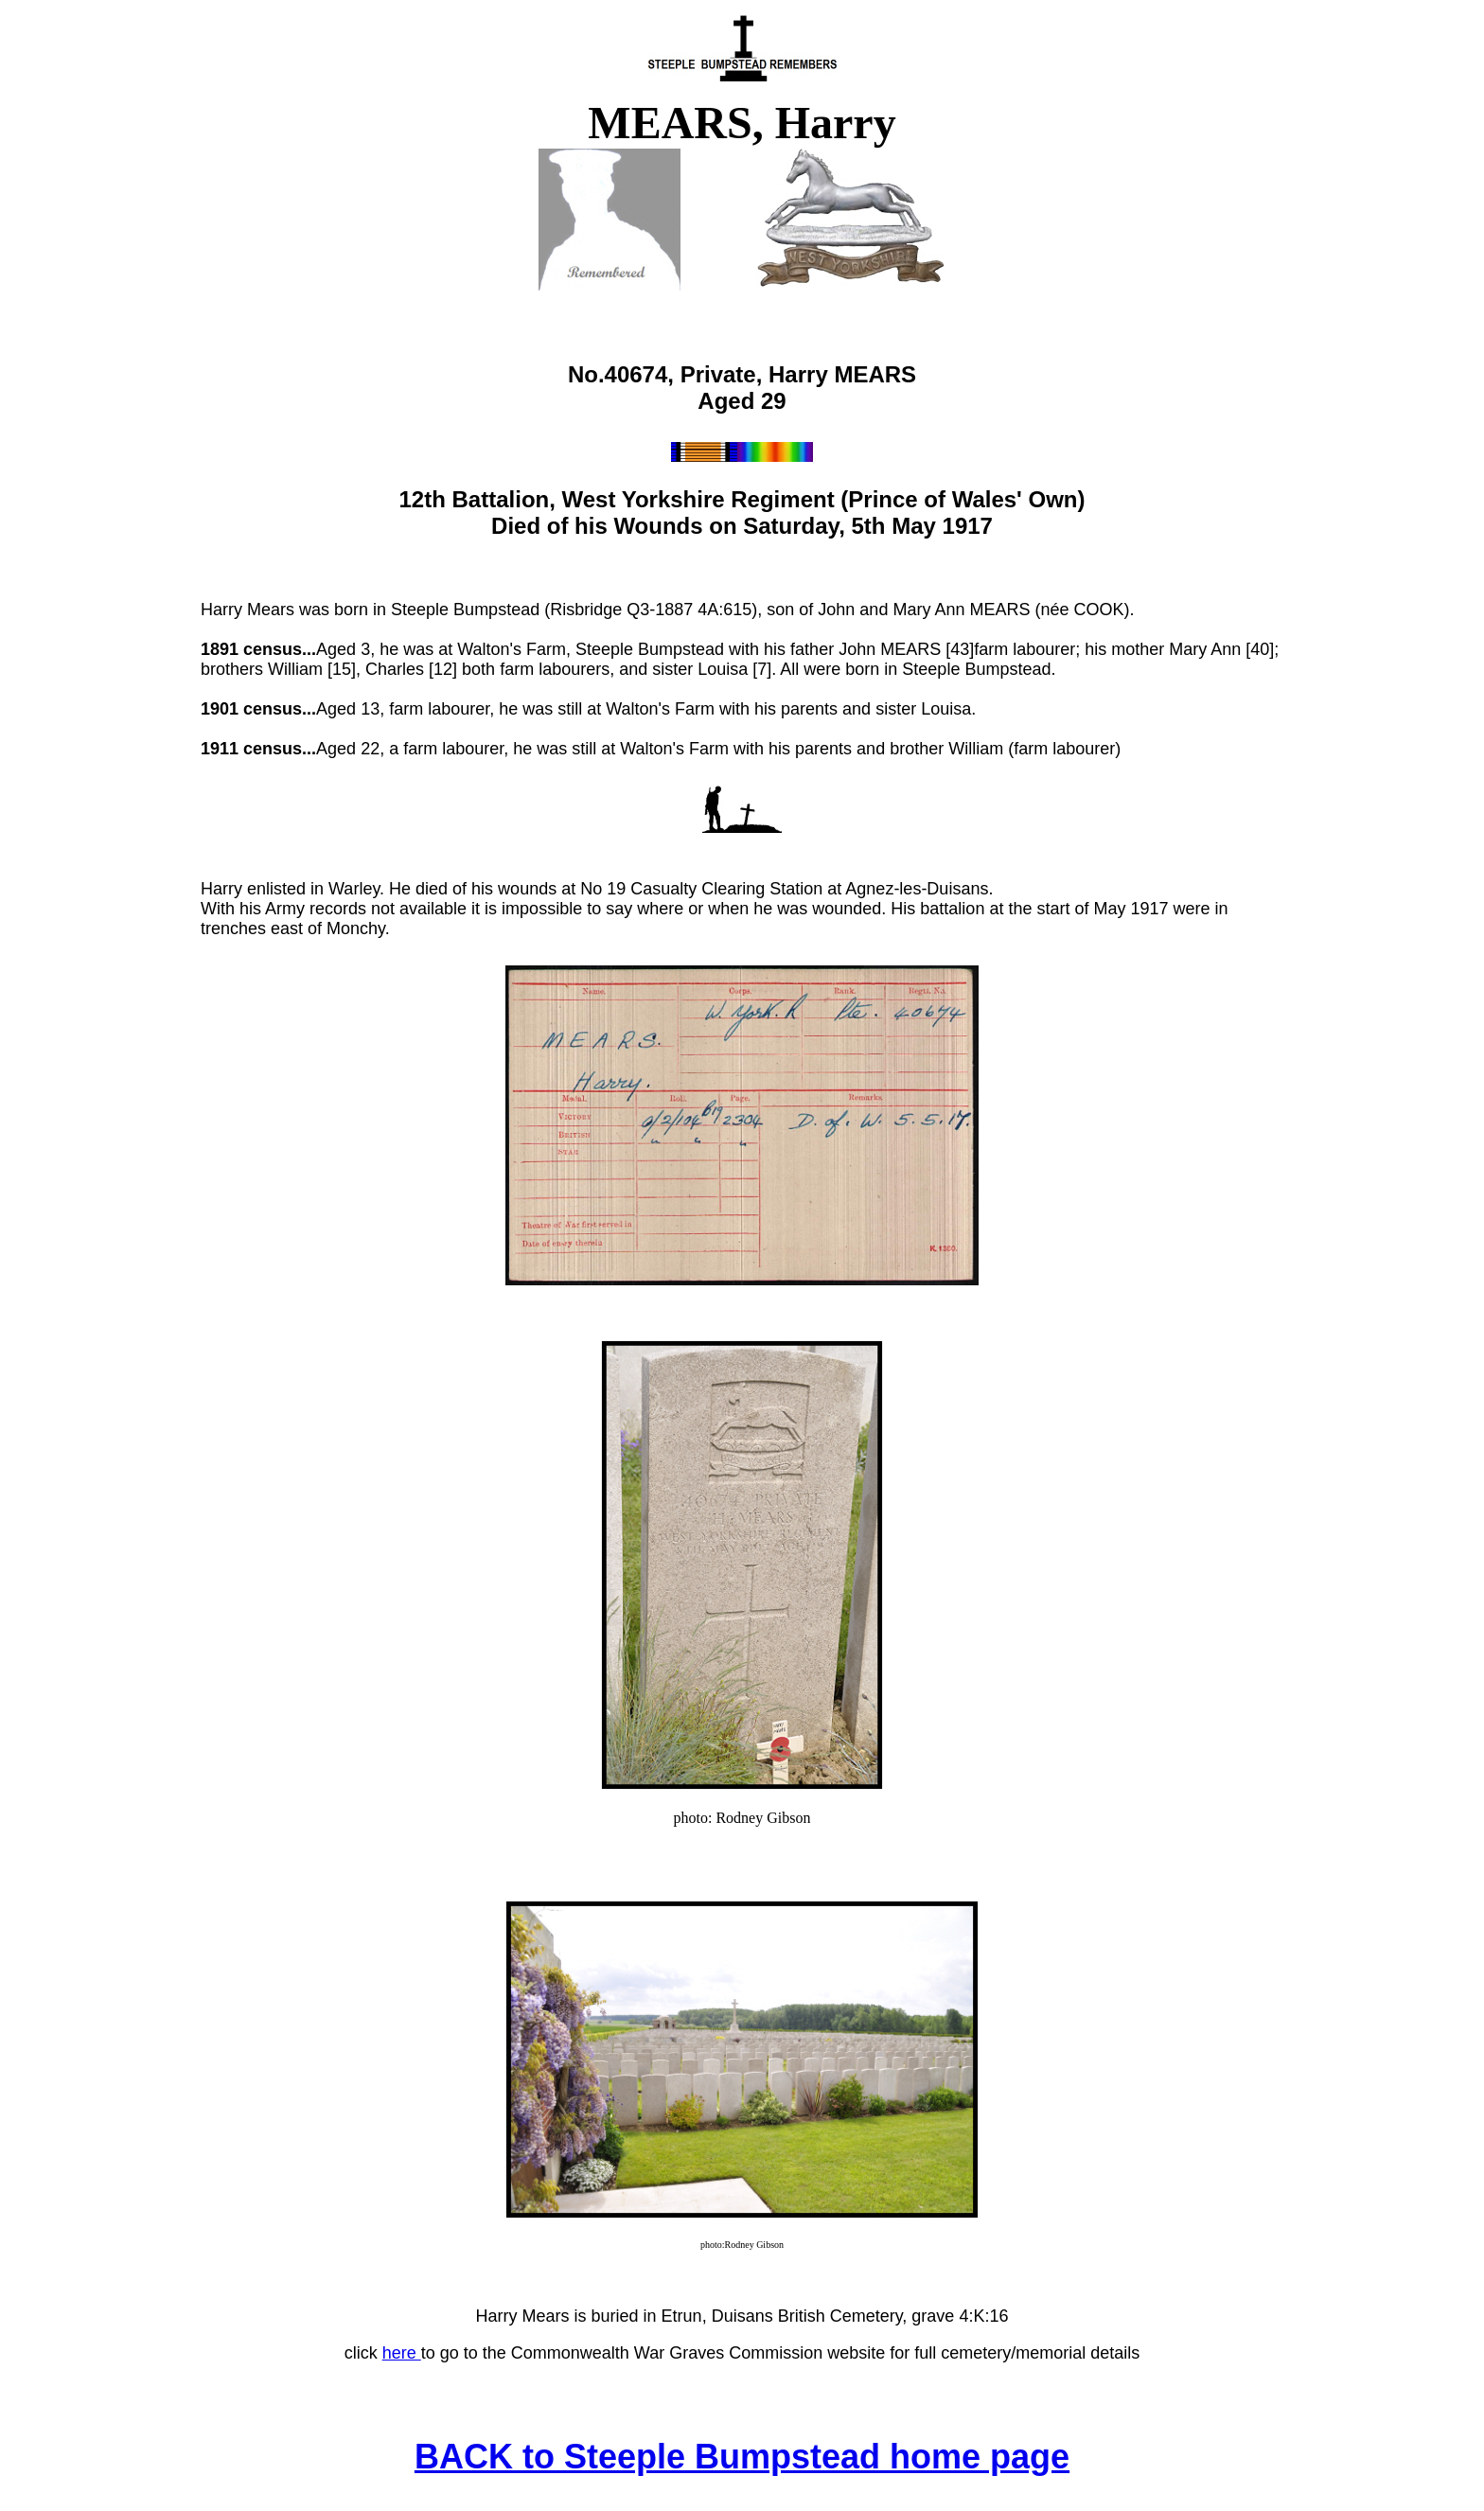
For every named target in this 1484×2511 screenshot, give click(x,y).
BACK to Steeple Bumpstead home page (742, 2456)
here (401, 2352)
